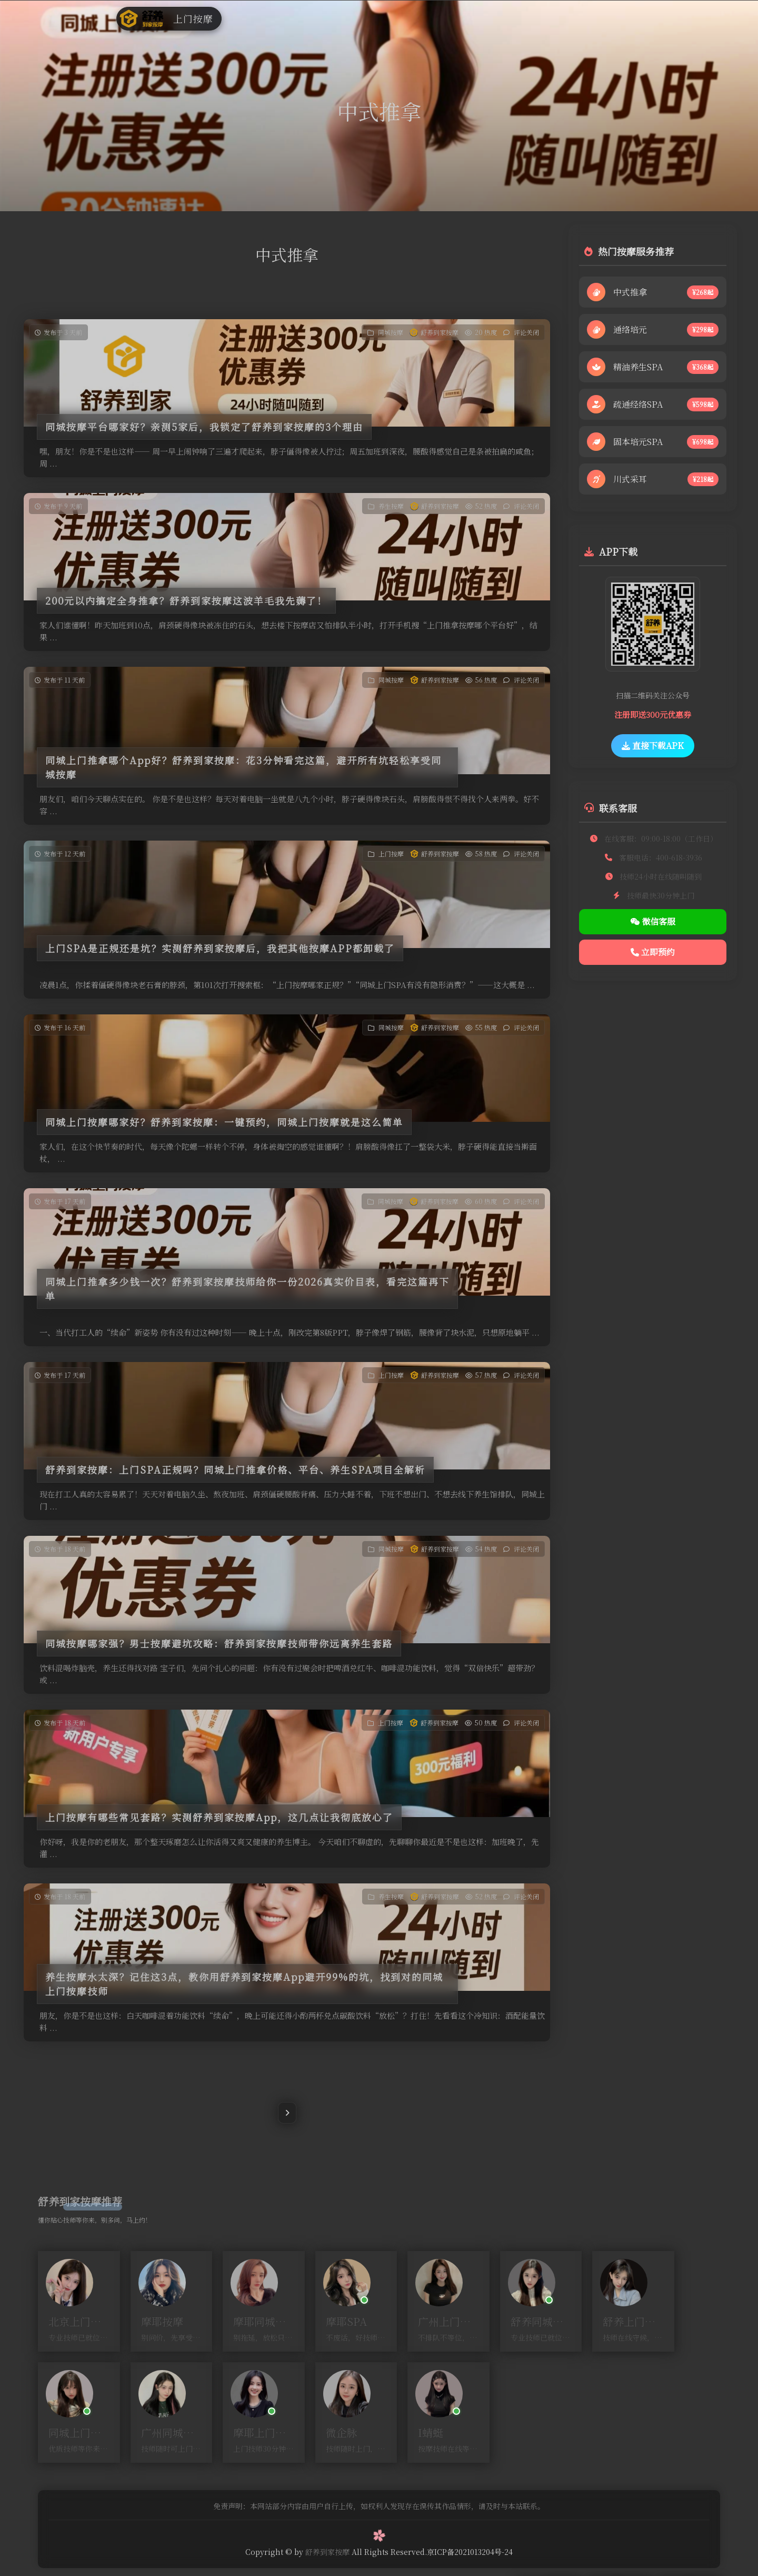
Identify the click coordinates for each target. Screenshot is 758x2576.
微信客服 (652, 921)
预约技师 (556, 18)
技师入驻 (421, 18)
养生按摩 (376, 18)
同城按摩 (286, 18)
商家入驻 (466, 18)
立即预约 (653, 952)
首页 (249, 18)
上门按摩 (331, 18)
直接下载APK (653, 745)
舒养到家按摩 (439, 332)
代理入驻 (511, 18)
